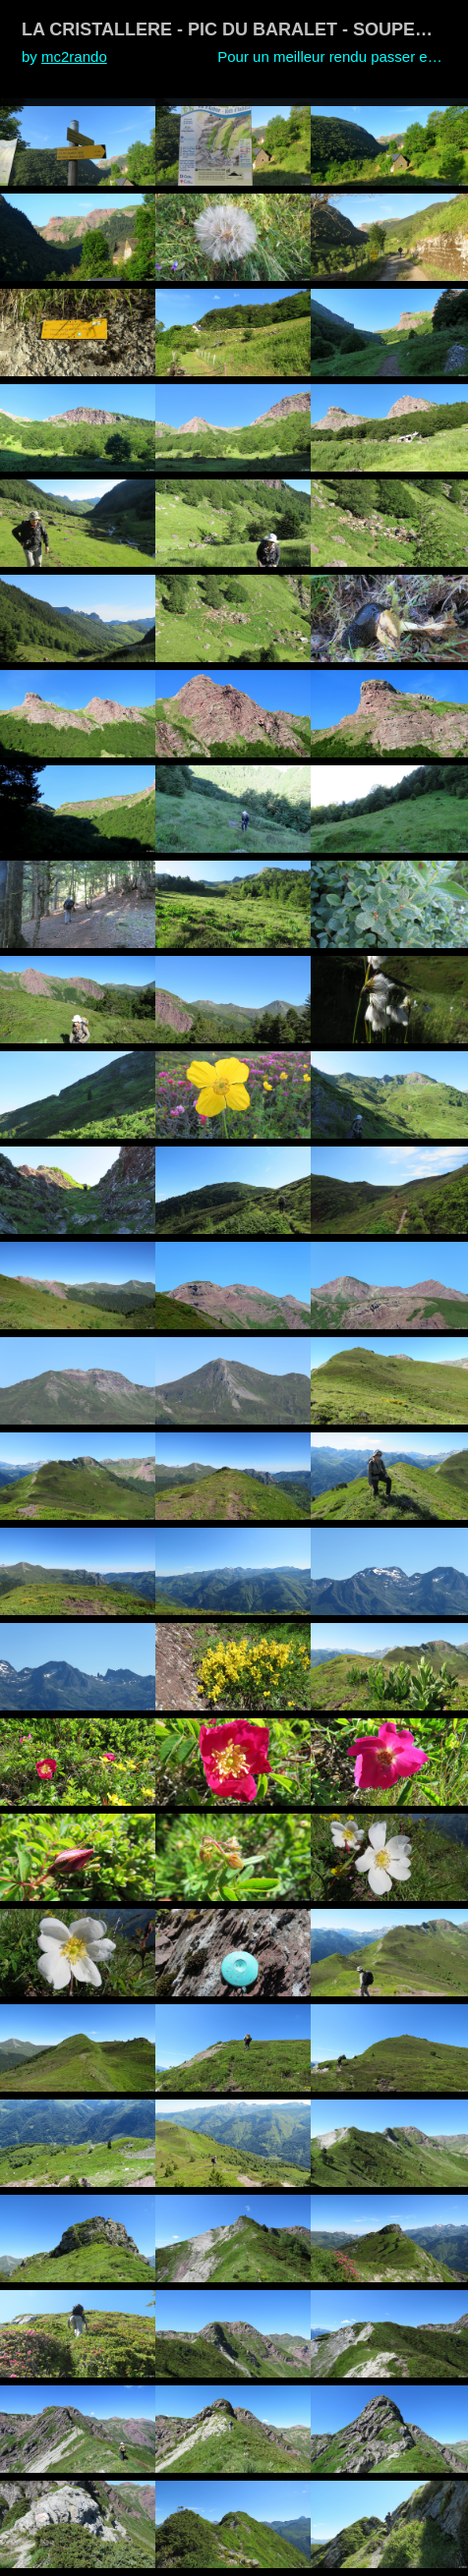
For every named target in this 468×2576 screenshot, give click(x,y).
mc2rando (74, 56)
